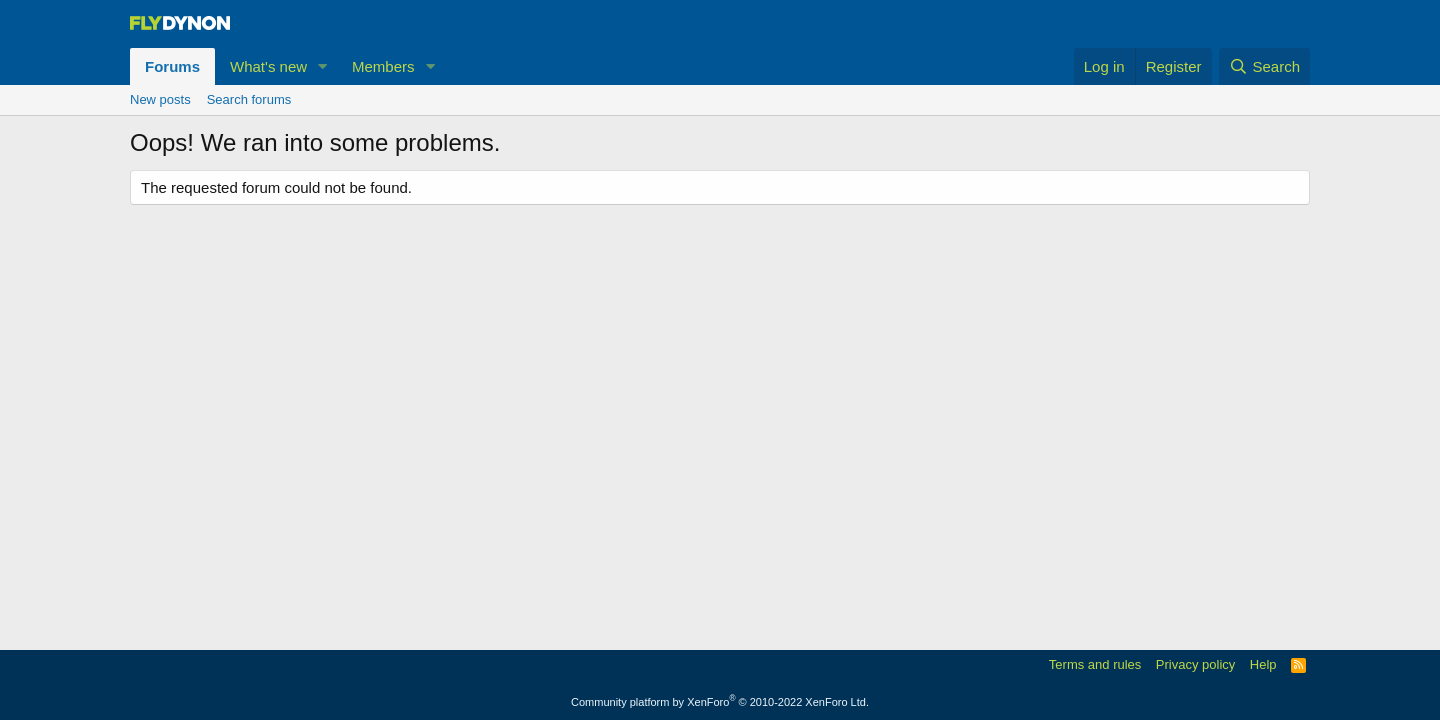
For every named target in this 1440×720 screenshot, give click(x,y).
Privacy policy (1195, 664)
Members (383, 66)
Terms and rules (1095, 664)
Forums (172, 66)
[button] (323, 66)
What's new (268, 66)
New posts (160, 99)
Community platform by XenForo (720, 702)
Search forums (249, 99)
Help (1263, 664)
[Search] (1264, 66)
